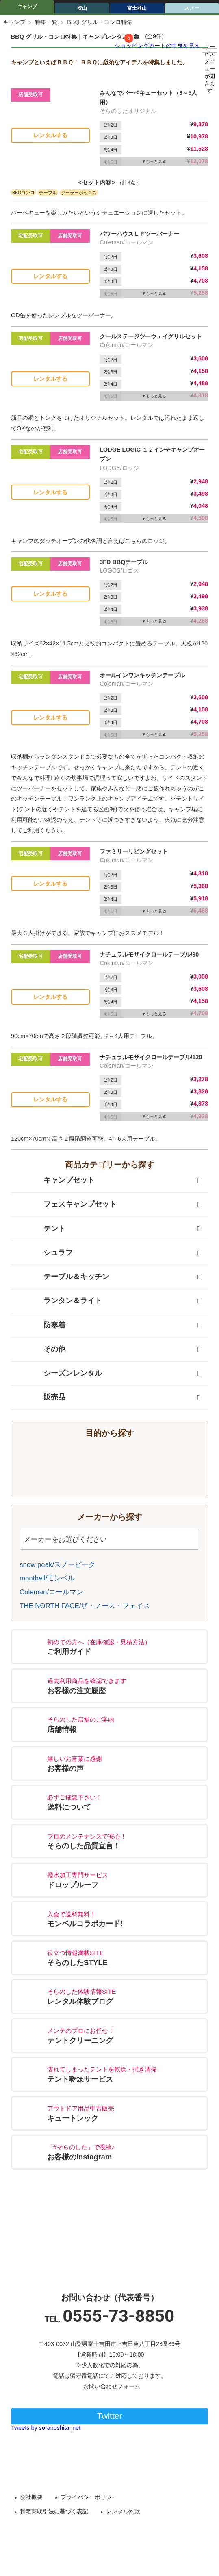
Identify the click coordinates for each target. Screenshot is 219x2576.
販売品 (42, 1397)
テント (42, 1229)
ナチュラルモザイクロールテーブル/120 (151, 1057)
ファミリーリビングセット (134, 851)
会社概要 (31, 2497)
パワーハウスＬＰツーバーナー (139, 233)
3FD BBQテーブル (124, 562)
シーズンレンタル (60, 1373)
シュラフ (46, 1253)
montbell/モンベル (47, 1578)
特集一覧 (46, 22)
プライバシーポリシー (89, 2497)
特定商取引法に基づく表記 (54, 2511)
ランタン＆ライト (60, 1301)
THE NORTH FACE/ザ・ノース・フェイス (85, 1606)
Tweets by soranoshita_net (45, 2428)
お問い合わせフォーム (111, 2386)
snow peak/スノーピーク (57, 1565)
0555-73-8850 (118, 2316)
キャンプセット (57, 1180)
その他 (42, 1349)
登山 (82, 8)
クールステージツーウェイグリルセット (151, 336)
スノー (191, 8)
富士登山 (137, 8)
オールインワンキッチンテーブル (142, 675)
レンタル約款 (123, 2511)
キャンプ (27, 6)
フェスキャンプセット (68, 1204)
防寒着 (42, 1325)
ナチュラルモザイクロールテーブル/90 (149, 954)
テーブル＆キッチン (64, 1277)
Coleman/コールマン (51, 1592)
